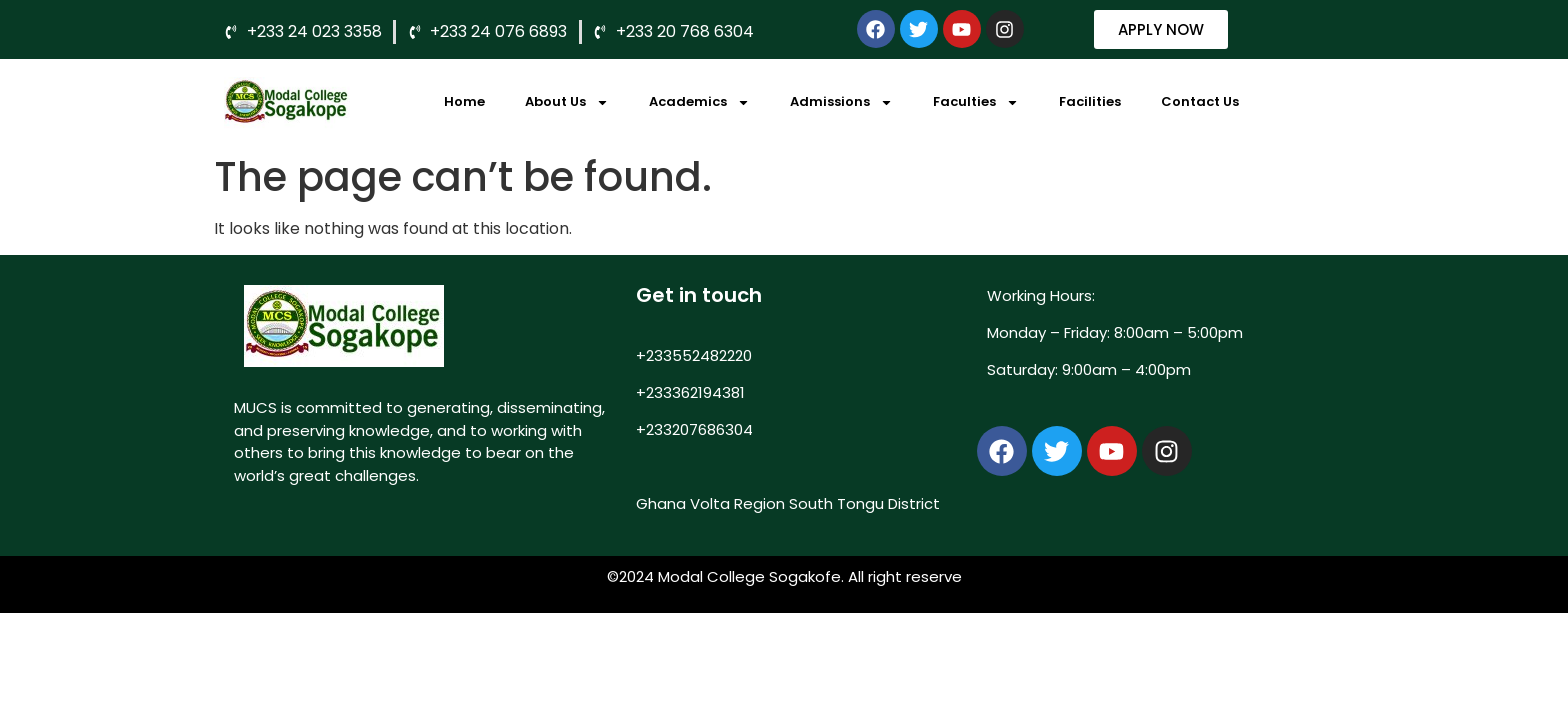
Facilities (1090, 101)
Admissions (841, 102)
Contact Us (1200, 101)
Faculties (976, 102)
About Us (567, 102)
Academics (699, 102)
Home (464, 101)
